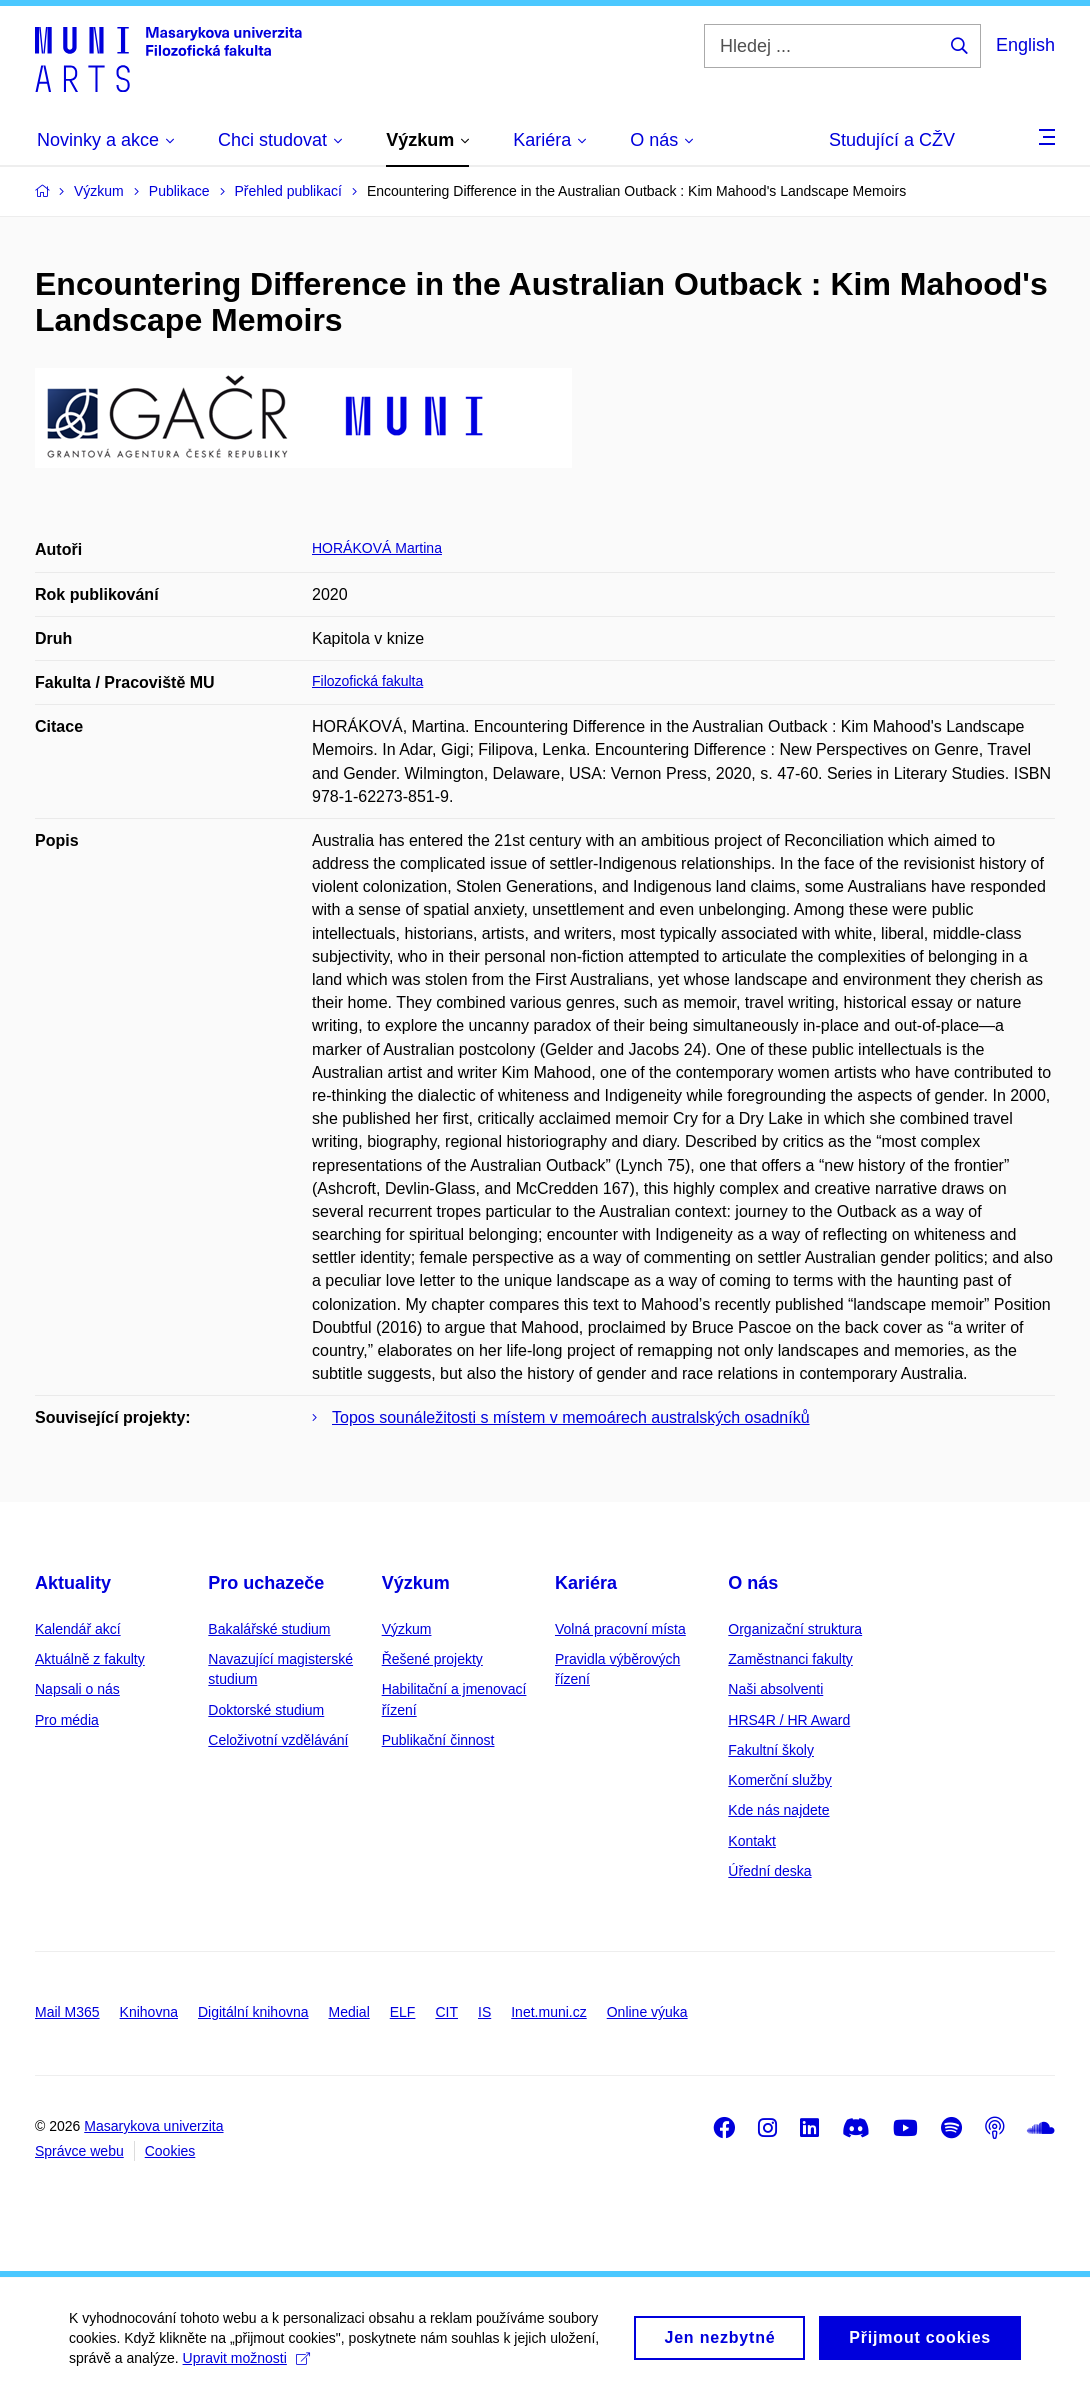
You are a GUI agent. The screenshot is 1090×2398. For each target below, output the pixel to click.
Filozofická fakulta (367, 681)
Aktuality (73, 1583)
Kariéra (586, 1583)
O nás (753, 1583)
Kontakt (751, 1841)
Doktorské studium (266, 1710)
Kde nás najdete (778, 1810)
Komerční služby (779, 1780)
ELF (403, 2012)
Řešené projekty (432, 1659)
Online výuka (647, 2012)
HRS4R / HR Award (789, 1720)
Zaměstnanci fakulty (790, 1659)
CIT (446, 2012)
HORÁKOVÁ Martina (377, 548)
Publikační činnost (438, 1740)
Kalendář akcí (78, 1629)
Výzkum (416, 1583)
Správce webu (79, 2151)
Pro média (67, 1720)
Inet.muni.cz (548, 2012)
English (1025, 45)
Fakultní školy (771, 1750)
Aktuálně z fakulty (90, 1659)
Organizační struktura (795, 1629)
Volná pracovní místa (620, 1629)
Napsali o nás (77, 1689)
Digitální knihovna (253, 2012)
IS (484, 2012)
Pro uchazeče (266, 1583)
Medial (349, 2012)
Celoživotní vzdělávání (278, 1740)
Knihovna (149, 2012)
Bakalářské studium (269, 1629)
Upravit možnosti (247, 2369)
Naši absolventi (775, 1689)
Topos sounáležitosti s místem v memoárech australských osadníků (571, 1417)
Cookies (170, 2151)
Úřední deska (769, 1871)
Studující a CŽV (892, 140)
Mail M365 (67, 2012)
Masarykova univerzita (153, 2126)
